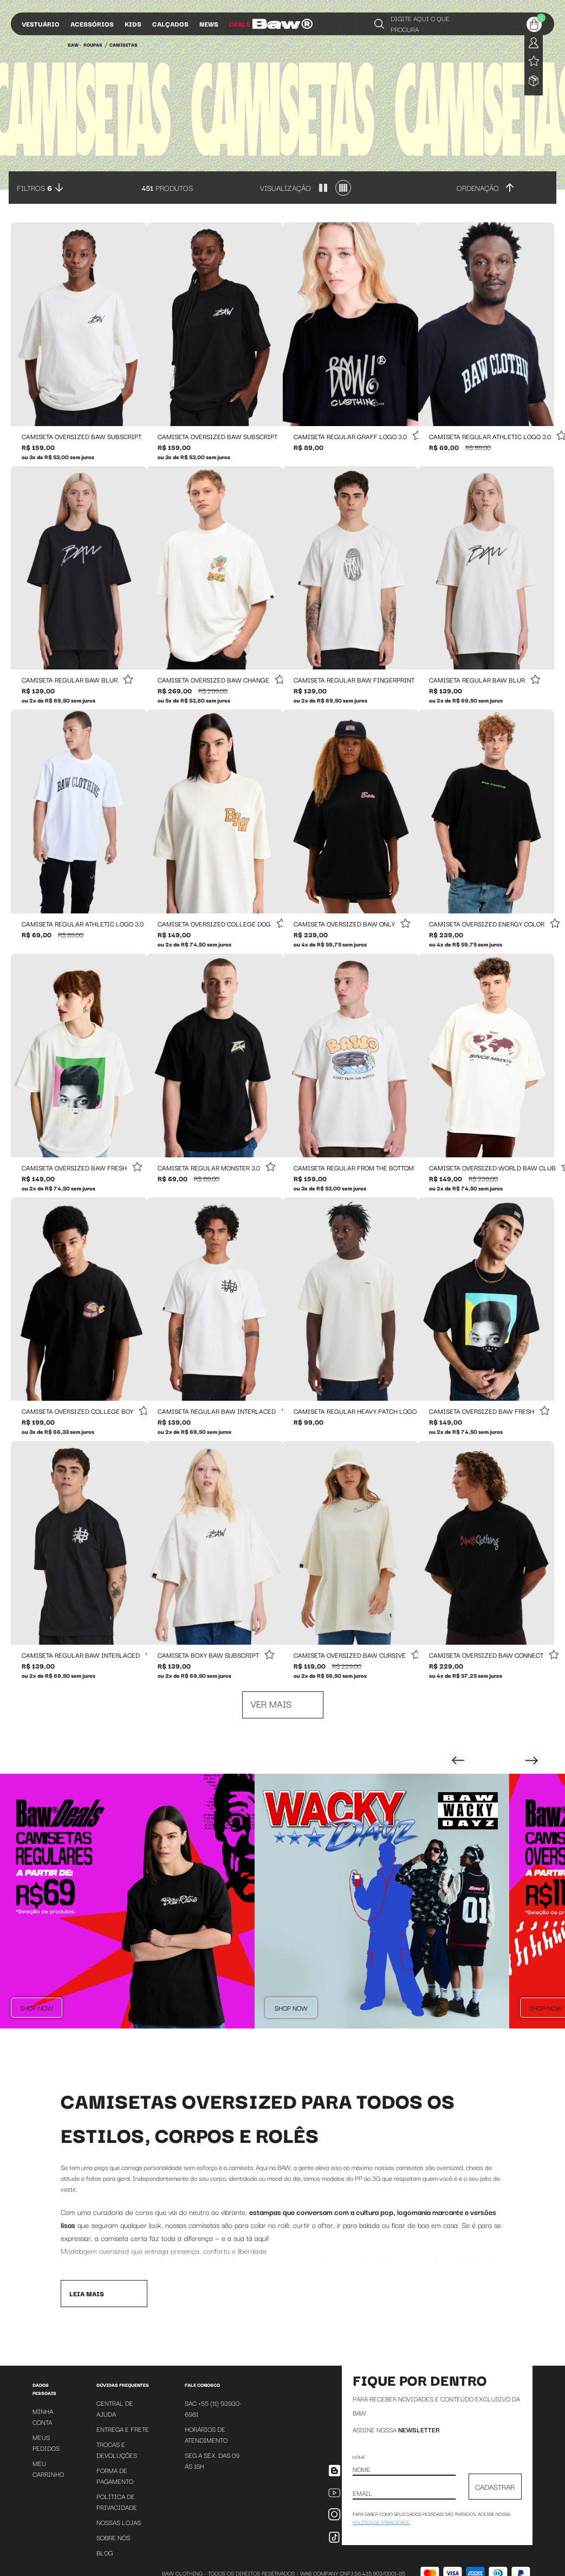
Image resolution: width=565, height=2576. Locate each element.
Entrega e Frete (122, 2435)
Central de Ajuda (114, 2414)
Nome (359, 2463)
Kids (133, 23)
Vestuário (41, 23)
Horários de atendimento (206, 2440)
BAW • (74, 44)
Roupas (92, 44)
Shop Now (36, 2007)
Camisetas (123, 44)
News (208, 23)
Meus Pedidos (46, 2448)
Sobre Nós (113, 2544)
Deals (239, 23)
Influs (273, 23)
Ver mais (271, 1703)
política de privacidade (381, 2528)
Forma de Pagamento (114, 2482)
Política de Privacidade (116, 2508)
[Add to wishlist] (417, 436)
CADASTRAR (495, 2493)
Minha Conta (43, 2422)
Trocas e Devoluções (116, 2455)
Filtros (34, 188)
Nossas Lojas (118, 2528)
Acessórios (92, 23)
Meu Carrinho (48, 2474)
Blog (104, 2559)
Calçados (170, 23)
